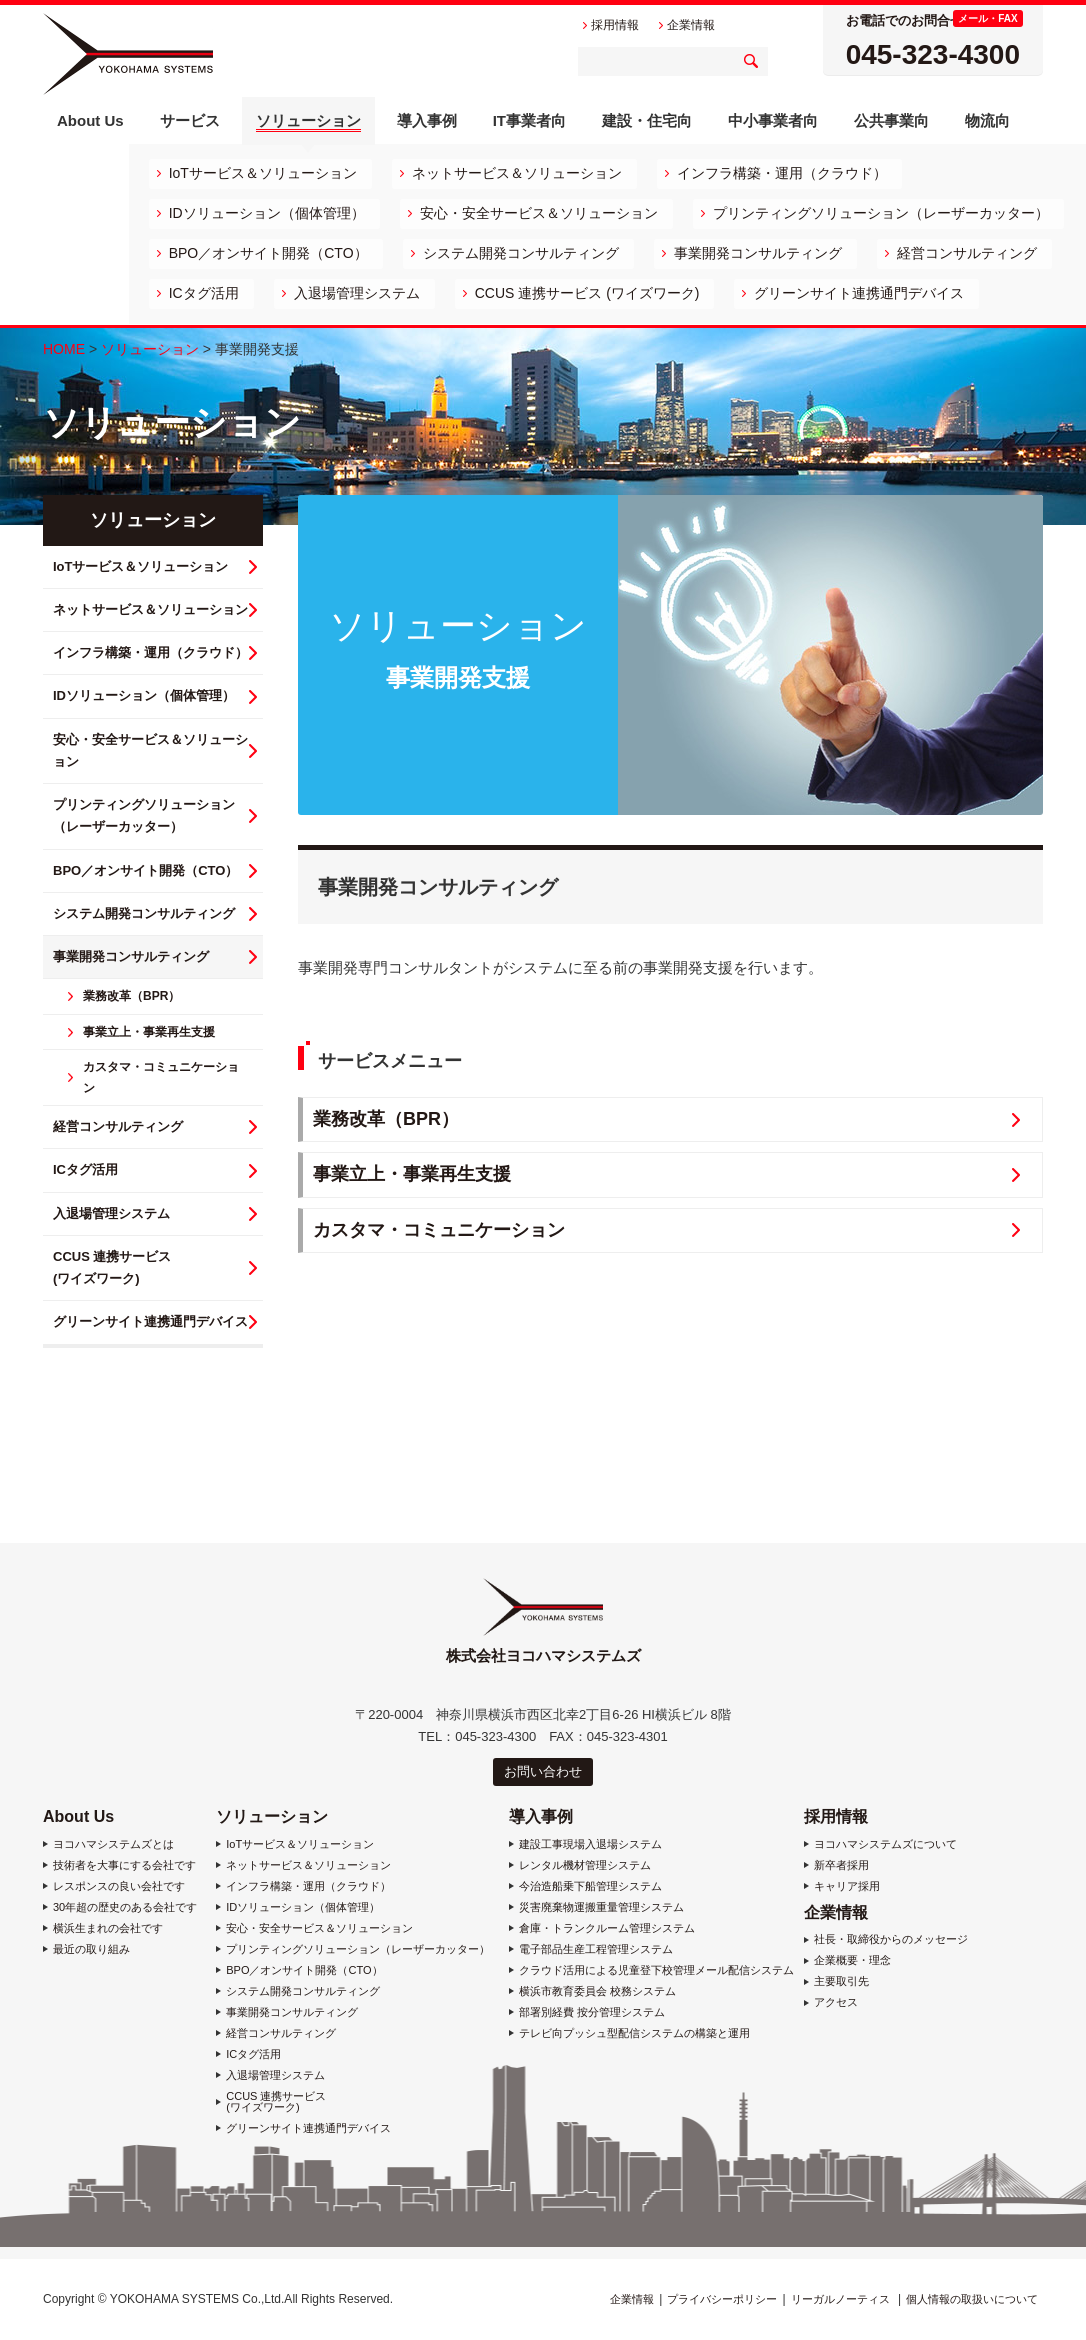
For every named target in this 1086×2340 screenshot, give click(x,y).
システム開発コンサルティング (521, 253)
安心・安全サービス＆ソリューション (539, 213)
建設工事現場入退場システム (590, 1844)
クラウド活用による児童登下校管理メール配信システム (656, 1970)
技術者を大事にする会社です (124, 1865)
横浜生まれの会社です (108, 1928)
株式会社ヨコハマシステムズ (128, 54)
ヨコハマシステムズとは (113, 1844)
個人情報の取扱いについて (972, 2299)
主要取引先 (841, 1981)
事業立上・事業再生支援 (412, 1174)
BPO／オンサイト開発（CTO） (268, 253)
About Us (78, 1816)
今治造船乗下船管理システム (590, 1886)
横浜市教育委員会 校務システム (597, 1991)
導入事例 (541, 1816)
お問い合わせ (543, 1771)
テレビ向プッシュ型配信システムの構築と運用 (634, 2033)
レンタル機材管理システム (585, 1865)
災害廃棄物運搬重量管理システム (601, 1907)
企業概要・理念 (852, 1960)
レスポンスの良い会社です (119, 1886)
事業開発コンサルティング (758, 253)
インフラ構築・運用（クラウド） (782, 173)
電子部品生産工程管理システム (596, 1949)
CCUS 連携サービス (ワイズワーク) (587, 293)
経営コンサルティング (967, 253)
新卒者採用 (841, 1865)
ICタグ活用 (204, 293)
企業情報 (836, 1912)
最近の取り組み (91, 1949)
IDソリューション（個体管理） (267, 213)
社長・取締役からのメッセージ (891, 1939)
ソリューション (150, 349)
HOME (64, 349)
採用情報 (836, 1816)
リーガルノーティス (840, 2299)
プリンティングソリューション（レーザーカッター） (881, 213)
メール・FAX (987, 18)
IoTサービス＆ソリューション (263, 173)
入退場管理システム (357, 293)
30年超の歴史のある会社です (125, 1907)
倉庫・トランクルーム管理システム (607, 1928)
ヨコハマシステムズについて (885, 1844)
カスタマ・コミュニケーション (439, 1230)
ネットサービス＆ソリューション (517, 173)
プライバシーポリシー (722, 2299)
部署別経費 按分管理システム (592, 2012)
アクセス (836, 2002)
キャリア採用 (847, 1886)
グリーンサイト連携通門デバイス (859, 293)
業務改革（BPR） (386, 1119)
